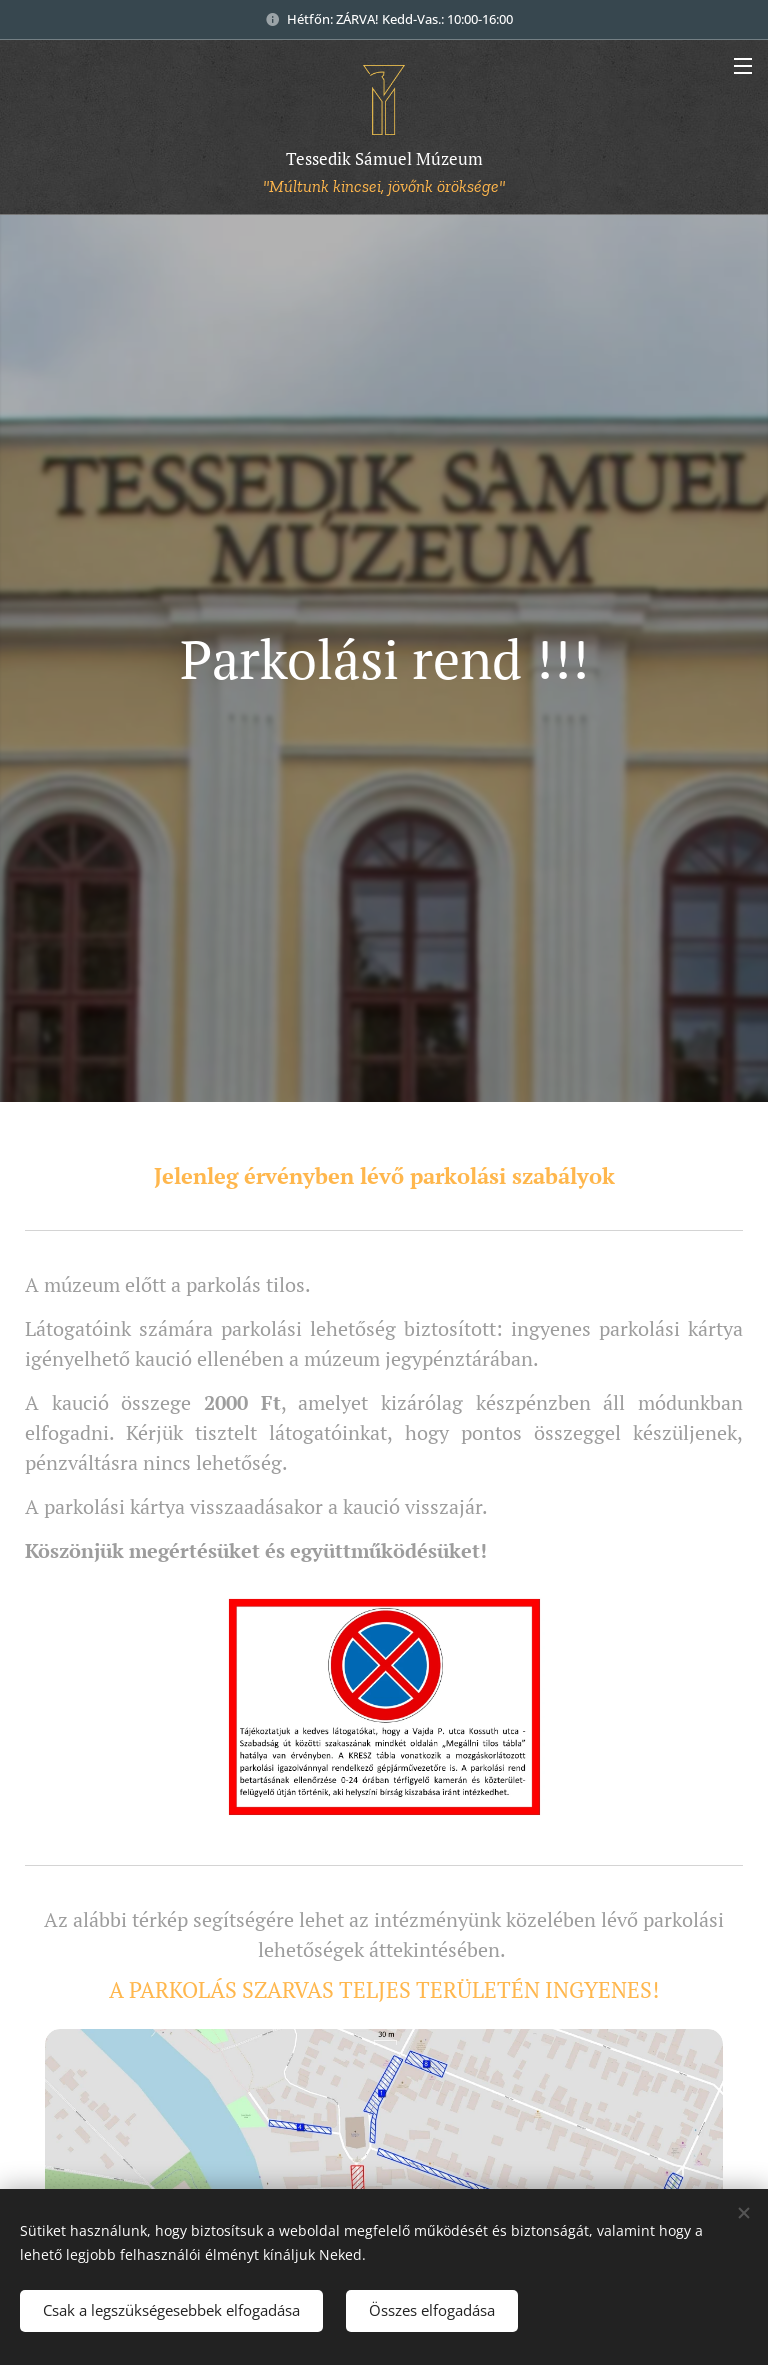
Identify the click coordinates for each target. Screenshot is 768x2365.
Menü (743, 66)
